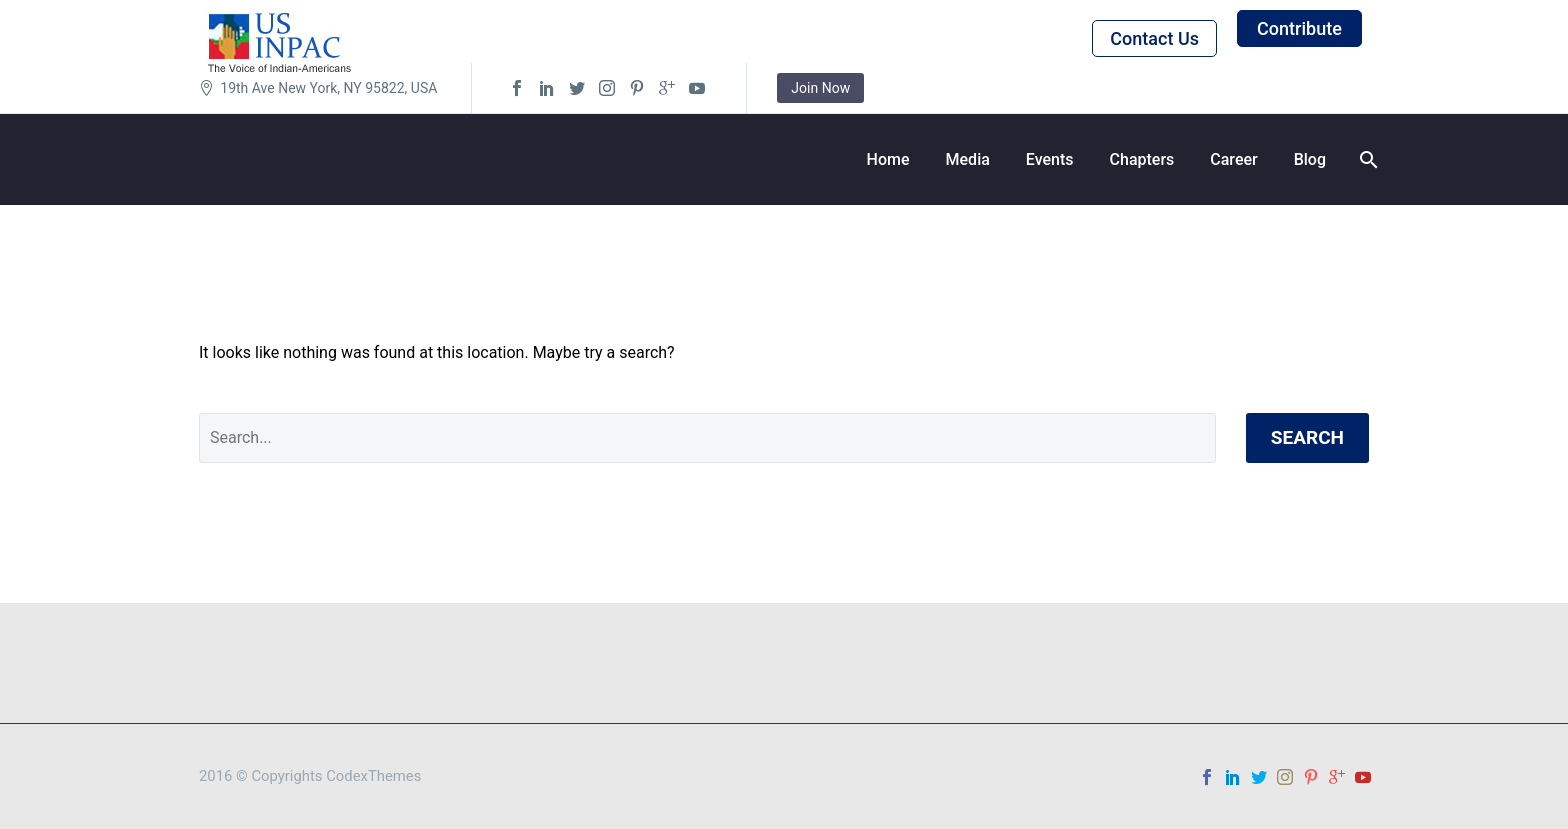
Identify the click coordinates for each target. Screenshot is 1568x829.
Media (968, 159)
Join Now (820, 88)
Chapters (1142, 159)
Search (1307, 437)
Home (888, 159)
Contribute (1299, 28)
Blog (1310, 159)
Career (1233, 159)
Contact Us (1154, 38)
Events (1050, 159)
